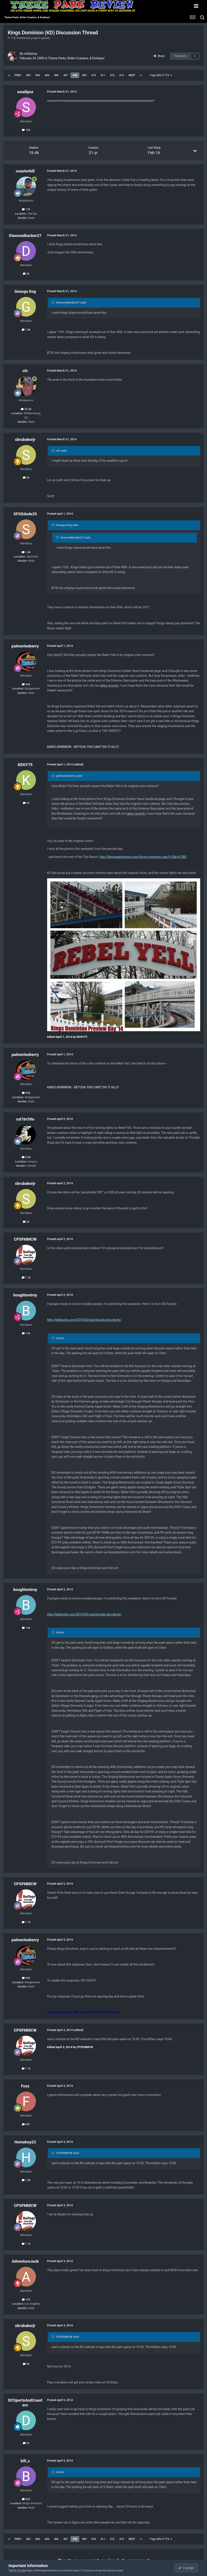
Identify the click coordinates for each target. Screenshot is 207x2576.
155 (26, 2299)
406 (56, 75)
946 (26, 684)
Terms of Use (17, 2570)
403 (28, 75)
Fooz (25, 2086)
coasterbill (25, 171)
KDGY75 (25, 764)
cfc (25, 370)
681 (26, 2124)
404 (37, 75)
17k (26, 209)
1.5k (26, 2180)
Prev (18, 75)
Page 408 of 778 (161, 75)
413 (121, 75)
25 (26, 2443)
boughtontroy (25, 1295)
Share (159, 56)
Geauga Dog (25, 291)
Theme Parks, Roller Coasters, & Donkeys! (76, 58)
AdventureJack (25, 2261)
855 (26, 2499)
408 (75, 75)
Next (132, 75)
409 (84, 75)
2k (26, 273)
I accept (186, 2568)
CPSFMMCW (25, 1239)
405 (47, 75)
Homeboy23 (25, 2142)
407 (65, 75)
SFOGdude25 (25, 514)
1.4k (26, 552)
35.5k (26, 409)
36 (26, 477)
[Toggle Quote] (53, 302)
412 (112, 75)
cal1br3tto (25, 1119)
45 (26, 803)
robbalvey (30, 53)
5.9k (26, 1157)
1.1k (26, 1277)
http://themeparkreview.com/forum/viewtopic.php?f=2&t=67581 (143, 857)
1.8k (26, 329)
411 (103, 75)
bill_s (25, 2461)
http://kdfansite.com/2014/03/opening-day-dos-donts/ (84, 1320)
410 (93, 75)
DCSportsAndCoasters (25, 2402)
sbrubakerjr (25, 439)
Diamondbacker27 (25, 235)
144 (26, 1333)
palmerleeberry (25, 646)
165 (26, 130)
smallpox (25, 91)
